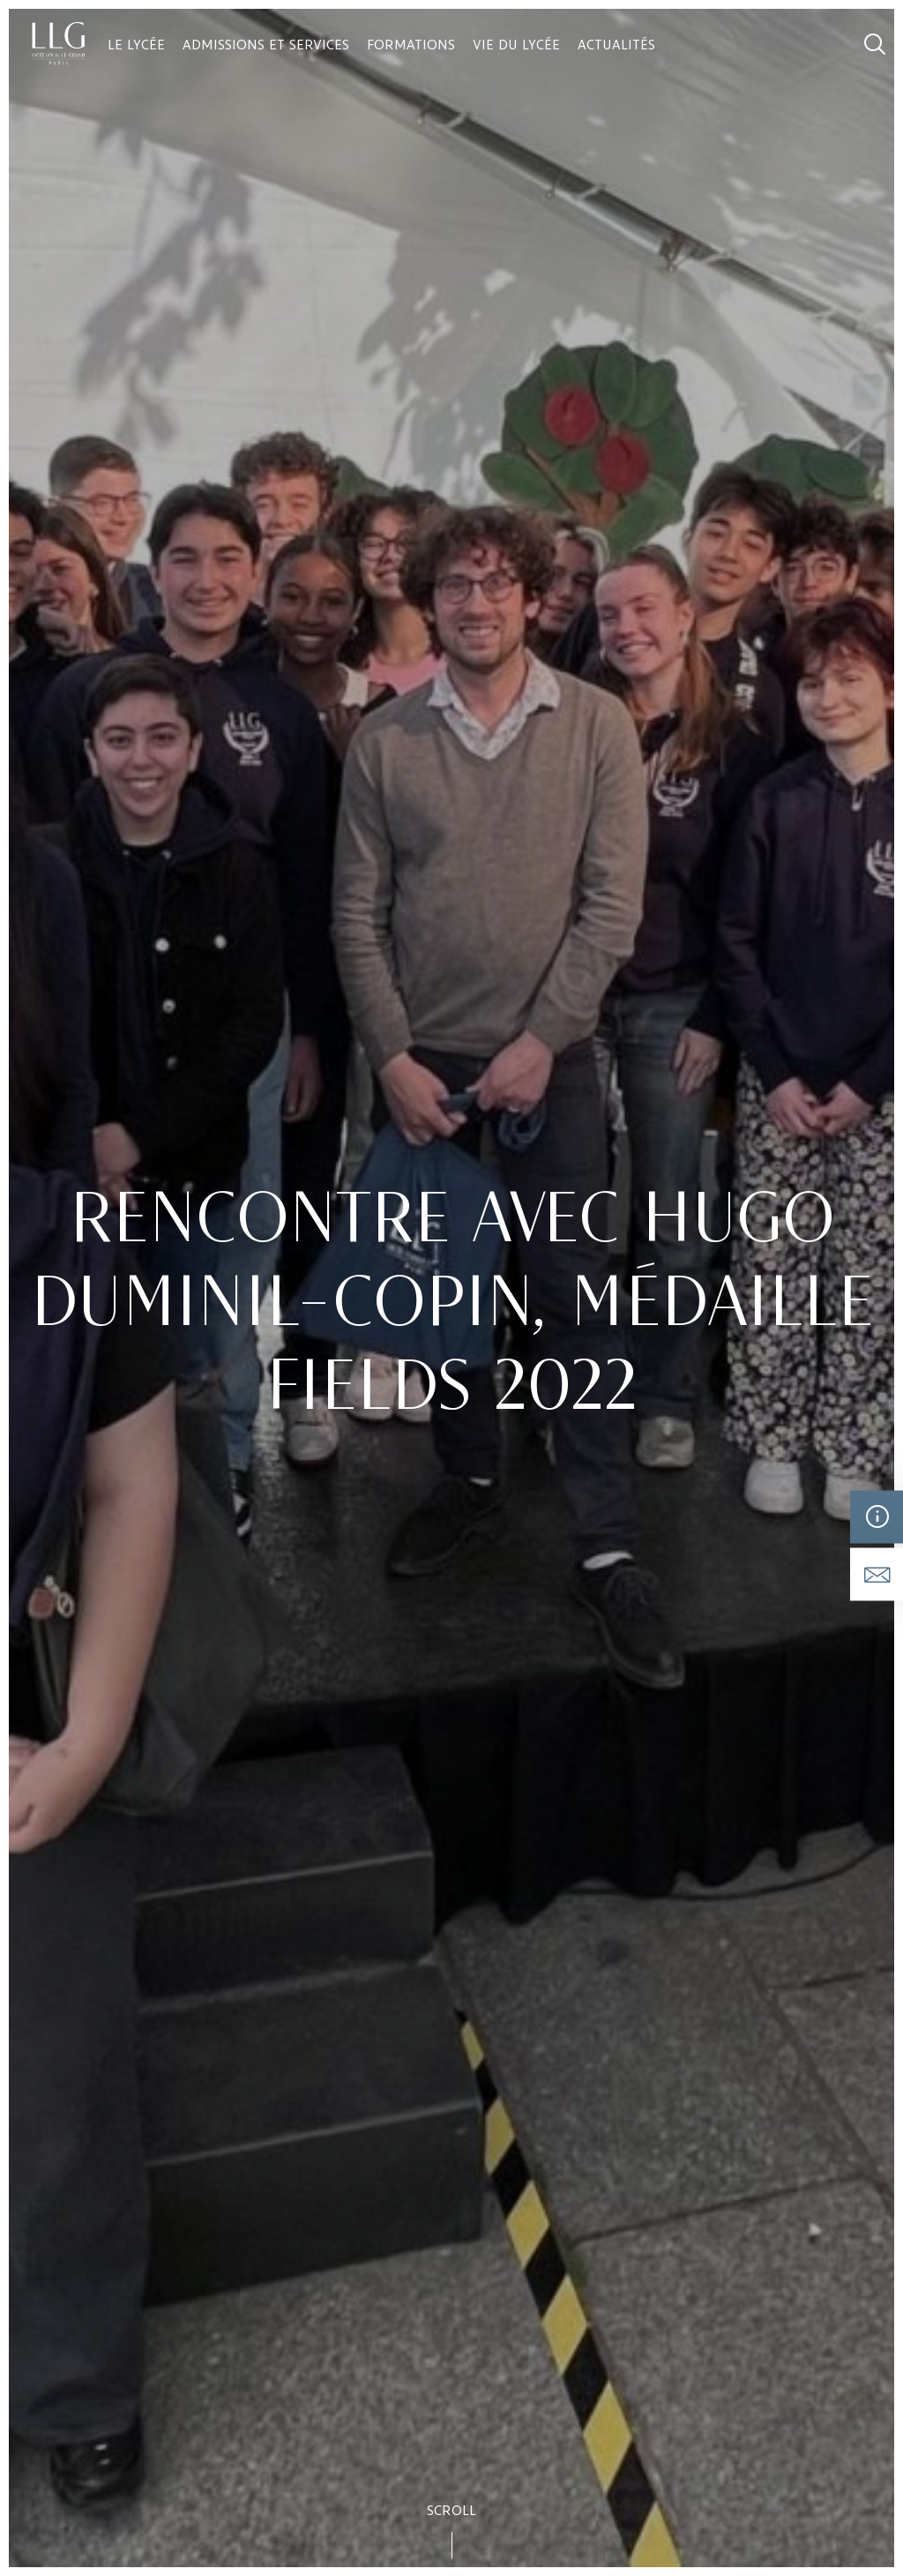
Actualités (616, 43)
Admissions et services (266, 43)
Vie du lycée (516, 43)
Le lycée (136, 43)
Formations (411, 43)
